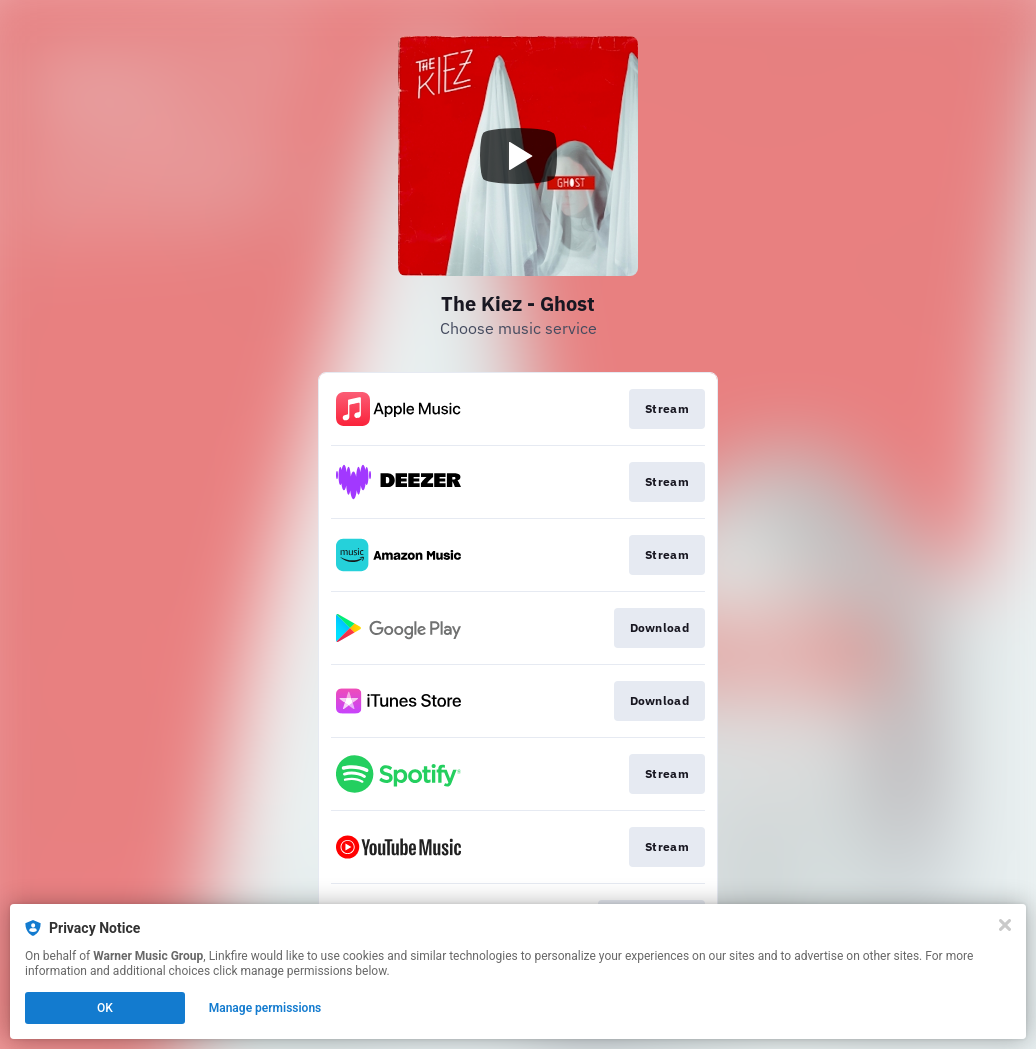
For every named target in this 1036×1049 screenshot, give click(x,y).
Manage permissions (265, 1008)
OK (105, 1008)
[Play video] (518, 156)
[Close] (1005, 925)
